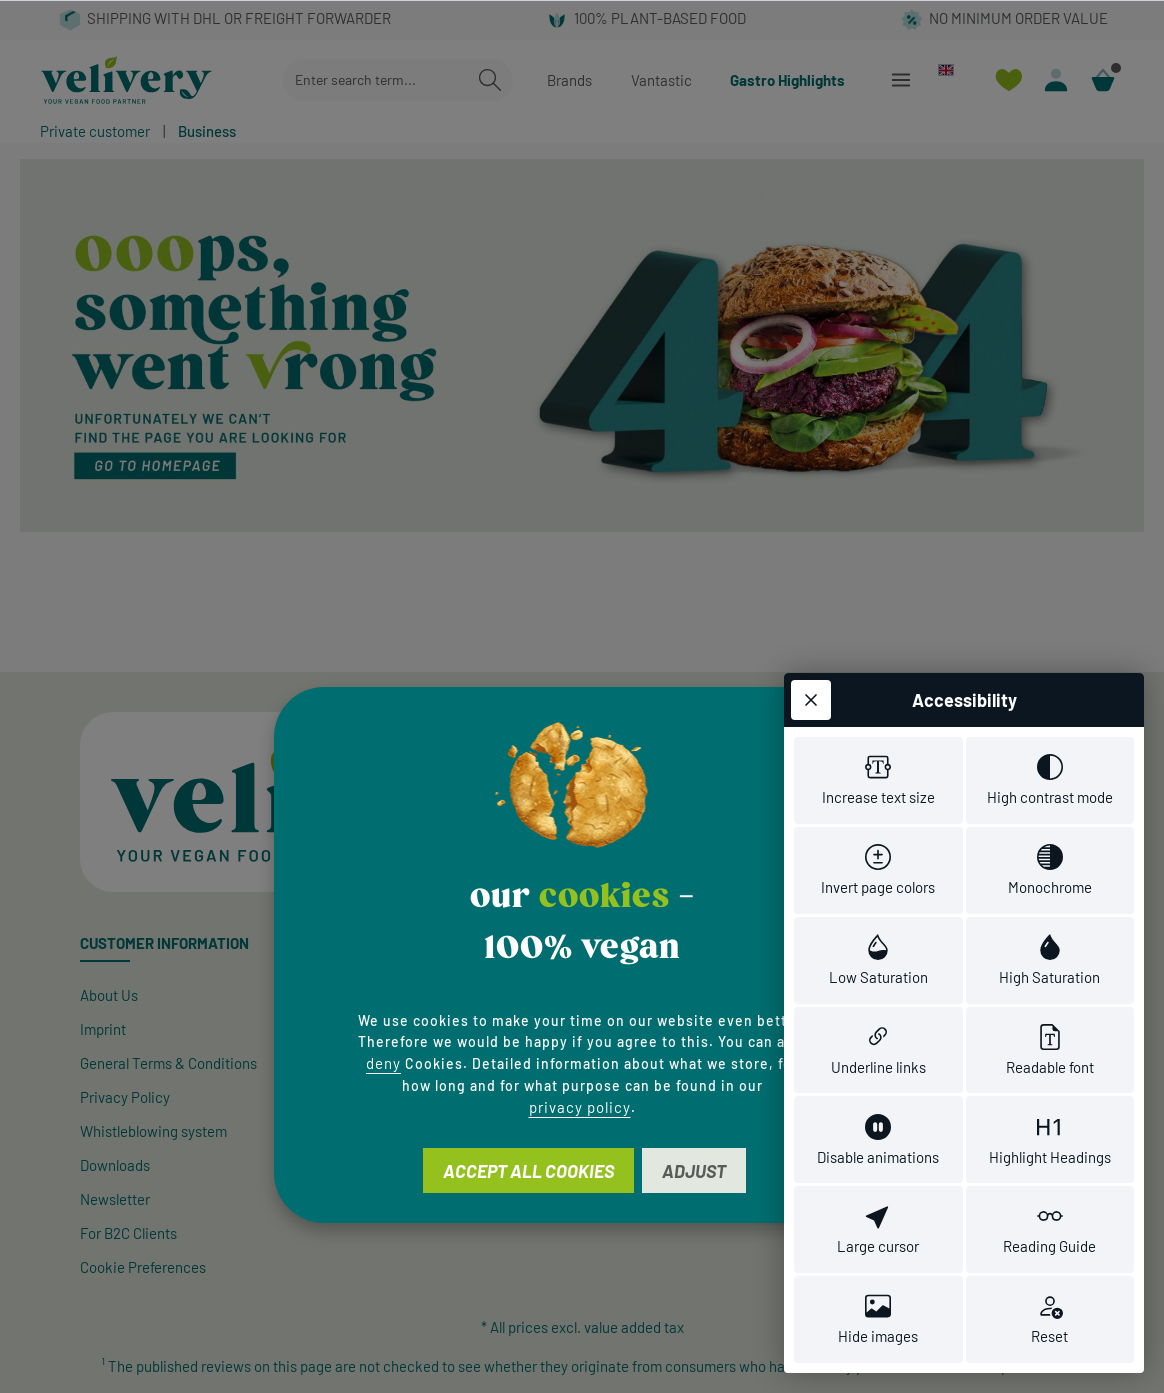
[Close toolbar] (811, 700)
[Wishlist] (1008, 80)
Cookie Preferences (143, 1267)
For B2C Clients (128, 1233)
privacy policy (580, 1107)
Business (207, 131)
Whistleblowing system (153, 1131)
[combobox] (375, 80)
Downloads (115, 1165)
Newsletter (115, 1199)
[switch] (878, 780)
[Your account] (1055, 80)
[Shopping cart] (1102, 80)
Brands (569, 80)
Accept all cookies (528, 1171)
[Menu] (900, 80)
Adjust (694, 1171)
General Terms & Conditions (168, 1063)
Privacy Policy (125, 1097)
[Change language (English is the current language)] (954, 69)
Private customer (95, 131)
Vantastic (661, 80)
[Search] (490, 80)
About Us (109, 995)
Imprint (103, 1029)
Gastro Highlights (787, 80)
